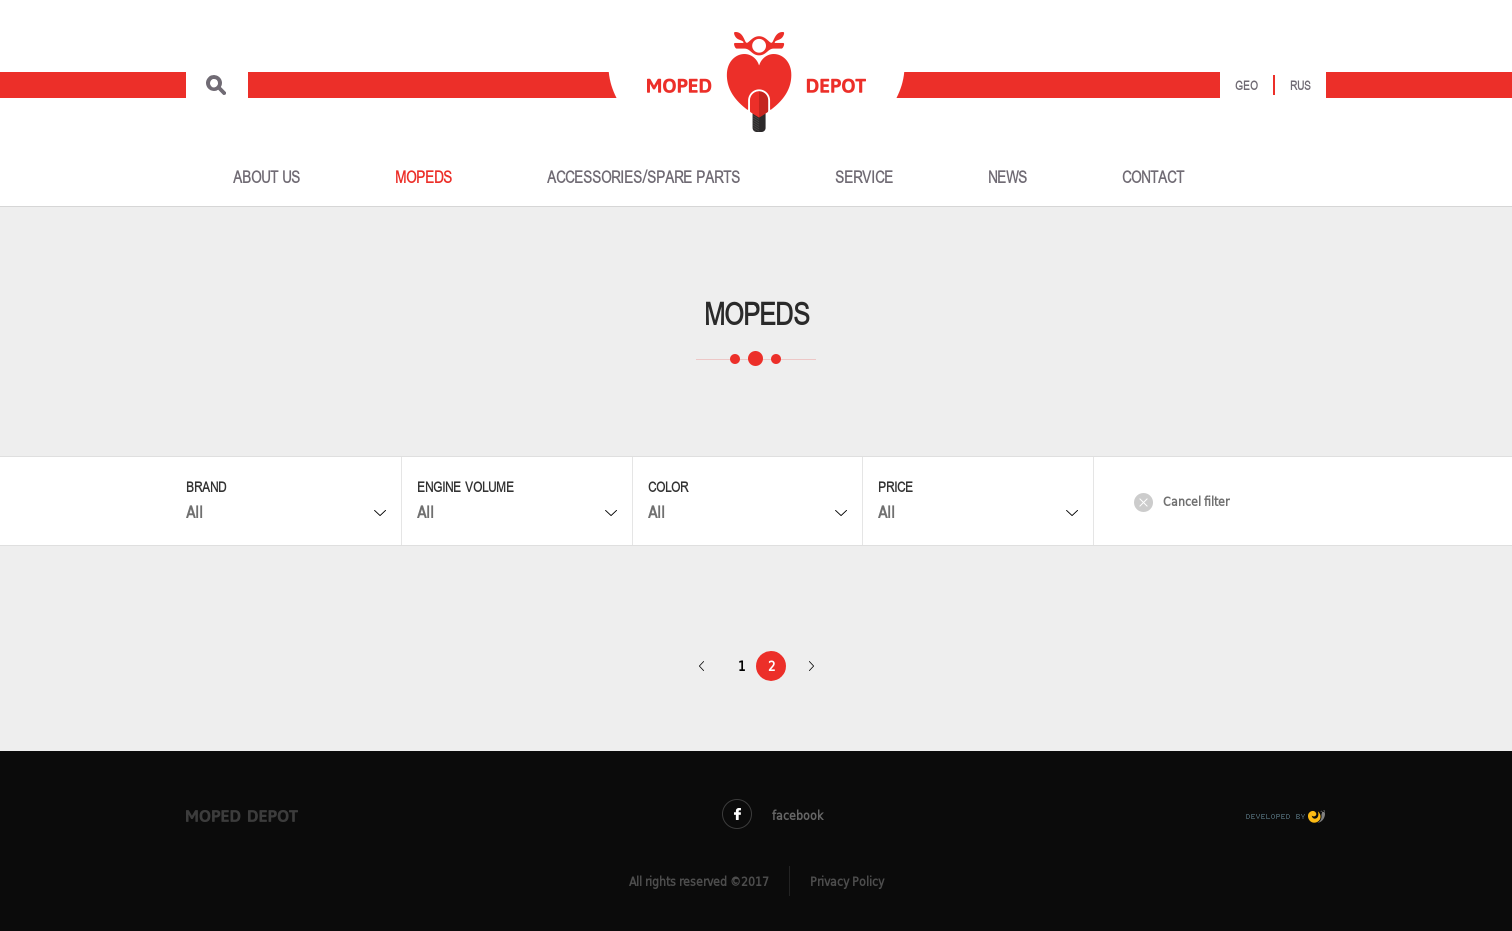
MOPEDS (423, 178)
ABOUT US (266, 178)
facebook (772, 815)
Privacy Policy (847, 881)
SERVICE (864, 178)
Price (895, 487)
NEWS (1007, 178)
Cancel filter (1181, 501)
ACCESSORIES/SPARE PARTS (643, 178)
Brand (206, 487)
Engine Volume (465, 487)
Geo (1246, 86)
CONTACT (1153, 178)
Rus (1300, 86)
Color (668, 487)
